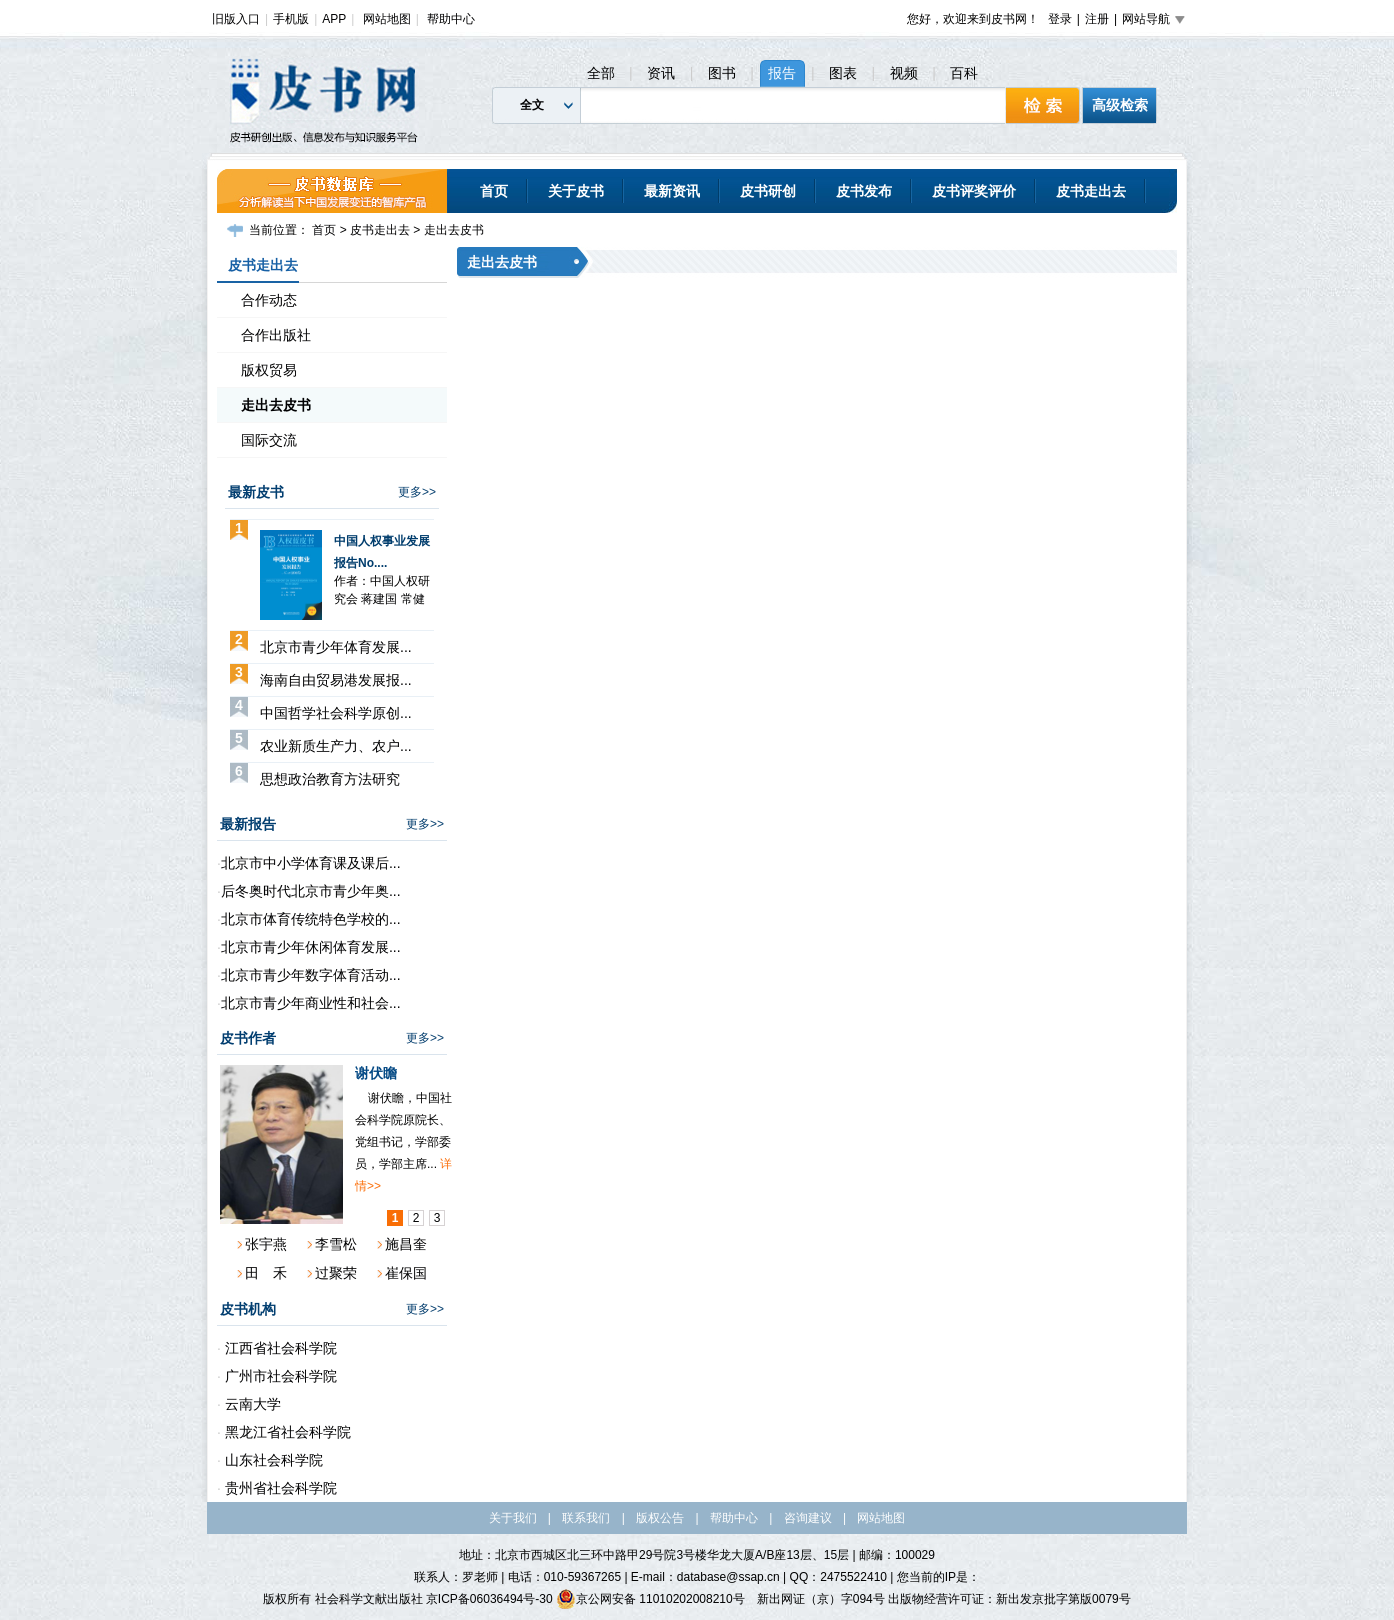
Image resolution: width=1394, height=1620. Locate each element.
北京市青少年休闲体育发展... (311, 947)
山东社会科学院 (272, 1460)
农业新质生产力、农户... (336, 746)
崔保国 (406, 1273)
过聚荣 (336, 1273)
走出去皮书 (454, 230)
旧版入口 (236, 19)
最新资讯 (672, 191)
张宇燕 (266, 1244)
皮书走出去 (1091, 191)
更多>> (417, 492)
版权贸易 (269, 370)
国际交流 (269, 440)
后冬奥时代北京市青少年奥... (311, 891)
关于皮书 (576, 191)
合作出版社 (276, 335)
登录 (1060, 19)
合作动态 (269, 300)
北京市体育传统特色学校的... (311, 919)
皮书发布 (864, 191)
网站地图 (387, 19)
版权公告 (660, 1518)
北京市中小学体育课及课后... (311, 863)
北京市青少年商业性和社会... (311, 1003)
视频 (904, 73)
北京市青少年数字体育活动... (311, 975)
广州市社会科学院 (279, 1376)
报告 (782, 73)
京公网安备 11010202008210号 (650, 1599)
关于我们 (513, 1518)
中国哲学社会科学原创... (336, 713)
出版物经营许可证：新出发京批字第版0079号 (1009, 1599)
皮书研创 (768, 191)
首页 (494, 191)
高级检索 (1120, 105)
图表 (843, 73)
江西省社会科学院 (279, 1348)
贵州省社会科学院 (279, 1488)
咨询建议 (808, 1518)
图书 (722, 73)
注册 (1097, 19)
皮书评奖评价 (974, 191)
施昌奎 (406, 1244)
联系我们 (586, 1518)
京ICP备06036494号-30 (489, 1599)
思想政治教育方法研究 (330, 779)
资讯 (661, 73)
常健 (413, 599)
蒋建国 (379, 599)
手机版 (291, 19)
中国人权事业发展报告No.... (382, 552)
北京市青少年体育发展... (336, 647)
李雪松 (336, 1244)
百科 (964, 73)
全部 (601, 73)
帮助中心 (451, 19)
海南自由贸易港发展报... (336, 680)
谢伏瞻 (376, 1073)
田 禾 (266, 1273)
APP (334, 19)
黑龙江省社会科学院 (286, 1432)
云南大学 (251, 1404)
